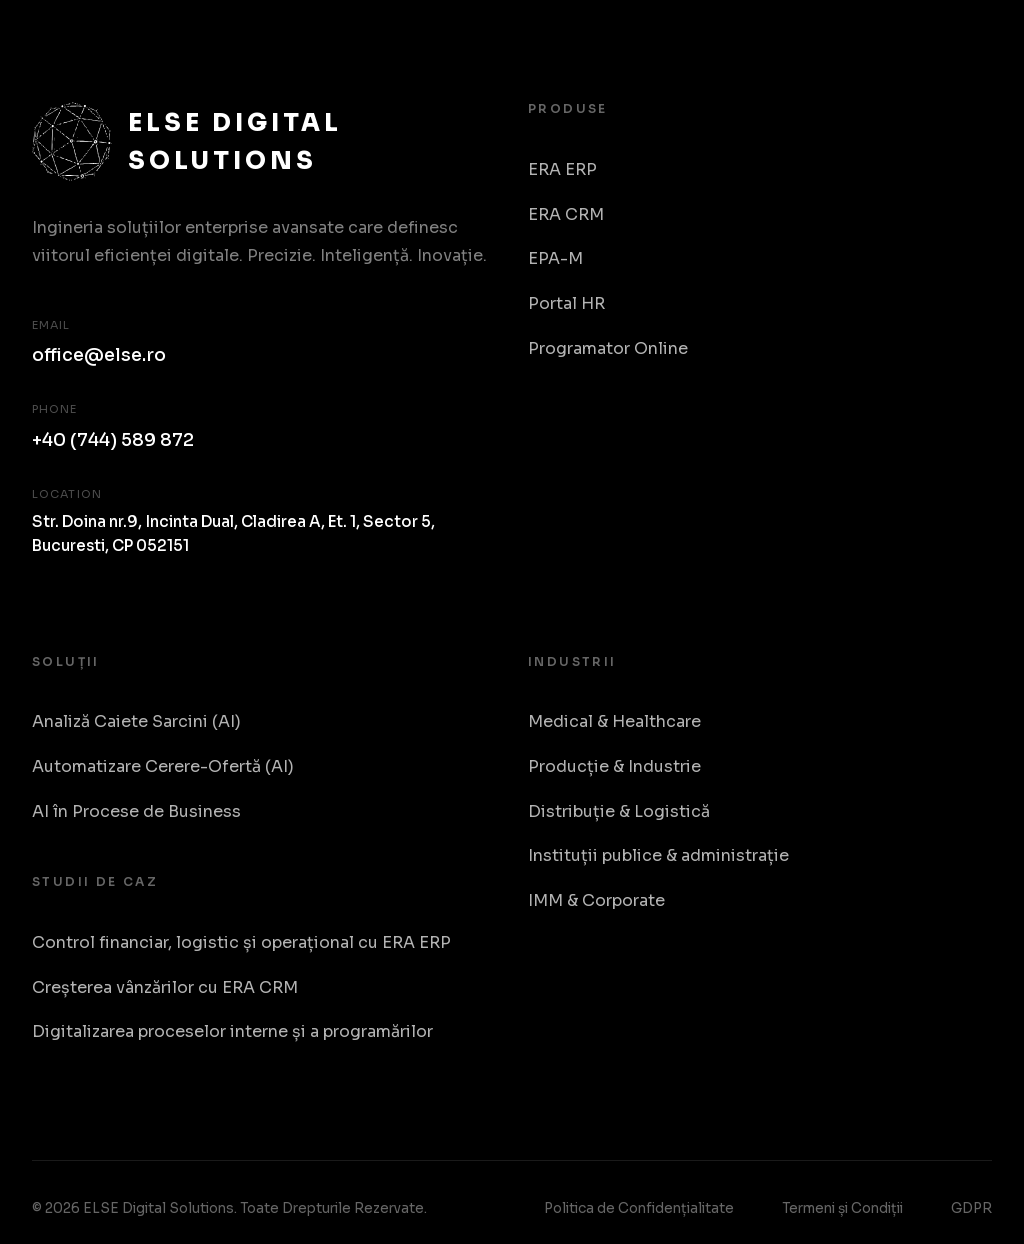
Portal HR (566, 303)
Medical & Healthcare (614, 721)
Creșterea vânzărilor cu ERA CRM (165, 987)
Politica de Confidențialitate (639, 1208)
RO (971, 62)
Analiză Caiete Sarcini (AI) (136, 721)
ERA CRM (566, 214)
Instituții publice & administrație (658, 855)
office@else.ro (99, 355)
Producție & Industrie (614, 766)
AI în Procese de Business (136, 811)
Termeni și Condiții (842, 1208)
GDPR (971, 1208)
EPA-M (555, 258)
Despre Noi (872, 61)
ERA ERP (562, 169)
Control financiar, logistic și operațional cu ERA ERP (241, 942)
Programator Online (608, 348)
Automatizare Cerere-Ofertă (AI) (163, 766)
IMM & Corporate (596, 900)
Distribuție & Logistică (619, 811)
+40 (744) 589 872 (113, 440)
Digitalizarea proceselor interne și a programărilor (232, 1031)
